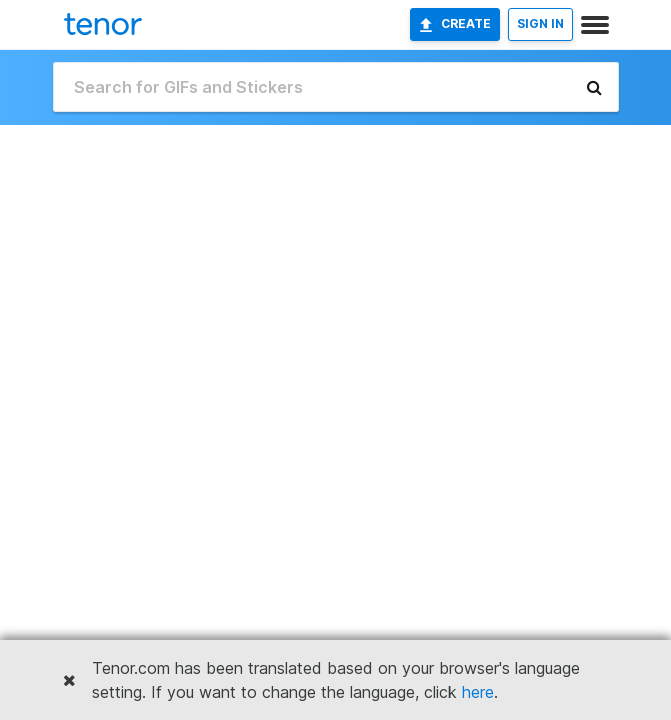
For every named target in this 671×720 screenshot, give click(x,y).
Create (455, 24)
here (478, 692)
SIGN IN (540, 23)
